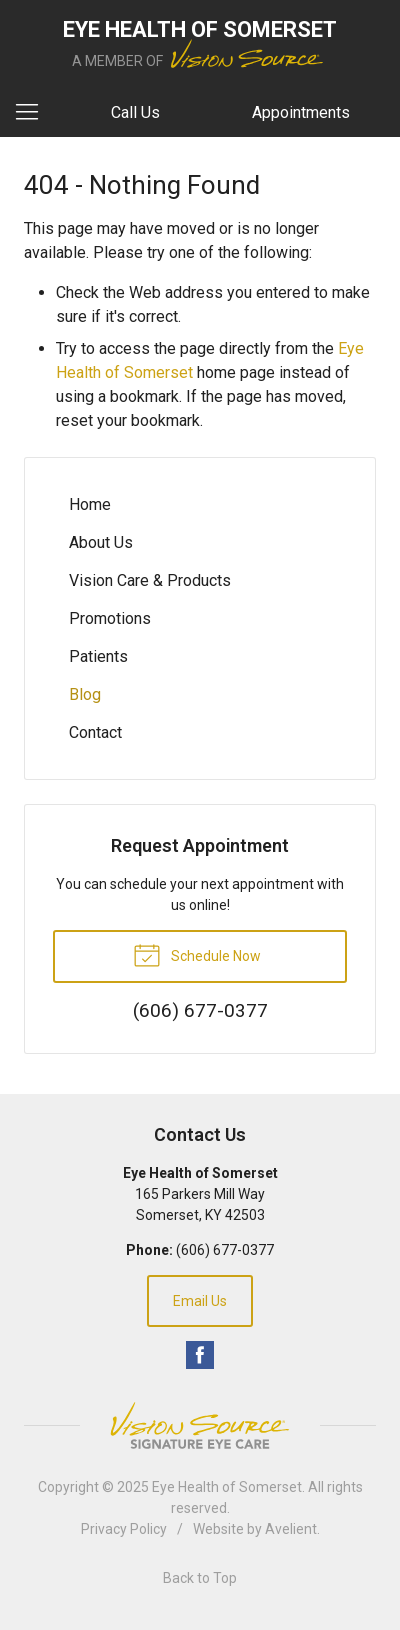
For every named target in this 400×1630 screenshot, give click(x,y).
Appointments (301, 112)
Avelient (291, 1529)
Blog (85, 694)
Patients (98, 656)
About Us (101, 542)
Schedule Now (197, 954)
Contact (95, 732)
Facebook (200, 1355)
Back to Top (200, 1578)
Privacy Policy (124, 1529)
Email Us (200, 1301)
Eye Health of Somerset (227, 1487)
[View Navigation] (34, 113)
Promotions (110, 618)
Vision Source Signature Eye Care (200, 1425)
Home (90, 504)
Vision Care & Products (150, 580)
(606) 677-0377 (225, 1250)
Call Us (135, 112)
